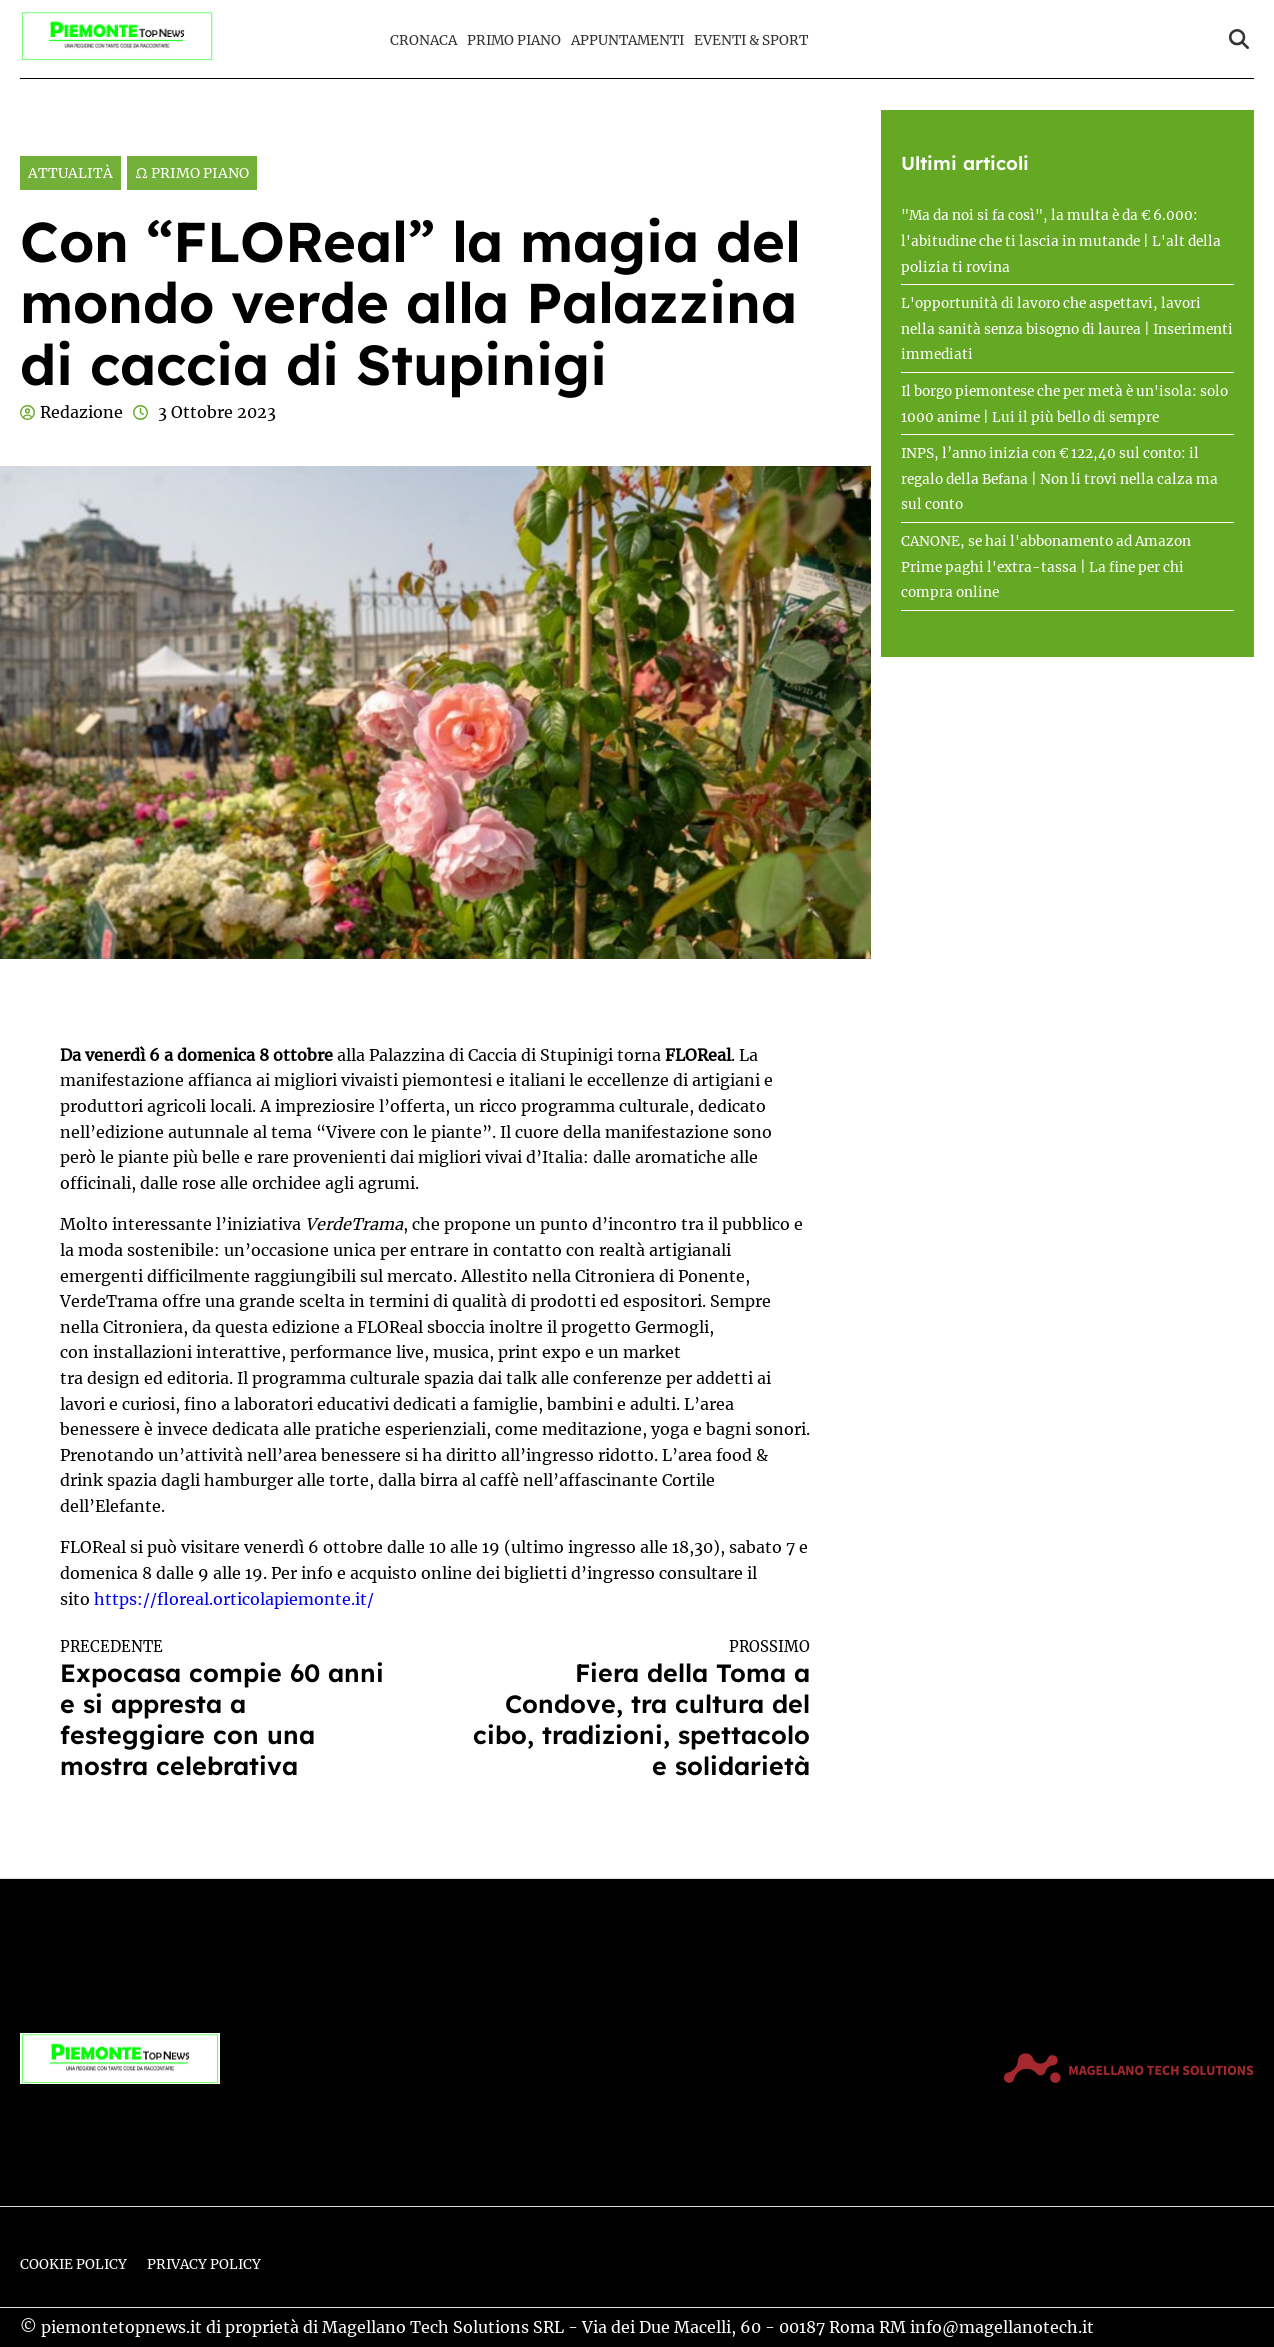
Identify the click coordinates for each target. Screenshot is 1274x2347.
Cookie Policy (73, 2264)
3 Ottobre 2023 (217, 412)
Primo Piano (514, 40)
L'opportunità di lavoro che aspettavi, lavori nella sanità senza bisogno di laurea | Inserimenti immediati (1067, 329)
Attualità (70, 173)
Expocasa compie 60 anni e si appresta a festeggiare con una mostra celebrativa (229, 1709)
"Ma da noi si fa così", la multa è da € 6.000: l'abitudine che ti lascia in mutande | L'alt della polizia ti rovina (1061, 241)
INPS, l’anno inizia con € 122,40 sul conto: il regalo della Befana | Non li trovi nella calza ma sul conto (1059, 479)
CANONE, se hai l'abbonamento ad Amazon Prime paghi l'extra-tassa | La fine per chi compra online (1046, 567)
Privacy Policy (204, 2264)
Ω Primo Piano (192, 173)
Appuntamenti (627, 40)
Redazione (81, 412)
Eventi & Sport (751, 40)
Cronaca (423, 40)
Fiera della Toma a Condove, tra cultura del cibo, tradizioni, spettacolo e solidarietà (642, 1709)
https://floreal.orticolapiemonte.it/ (234, 1599)
